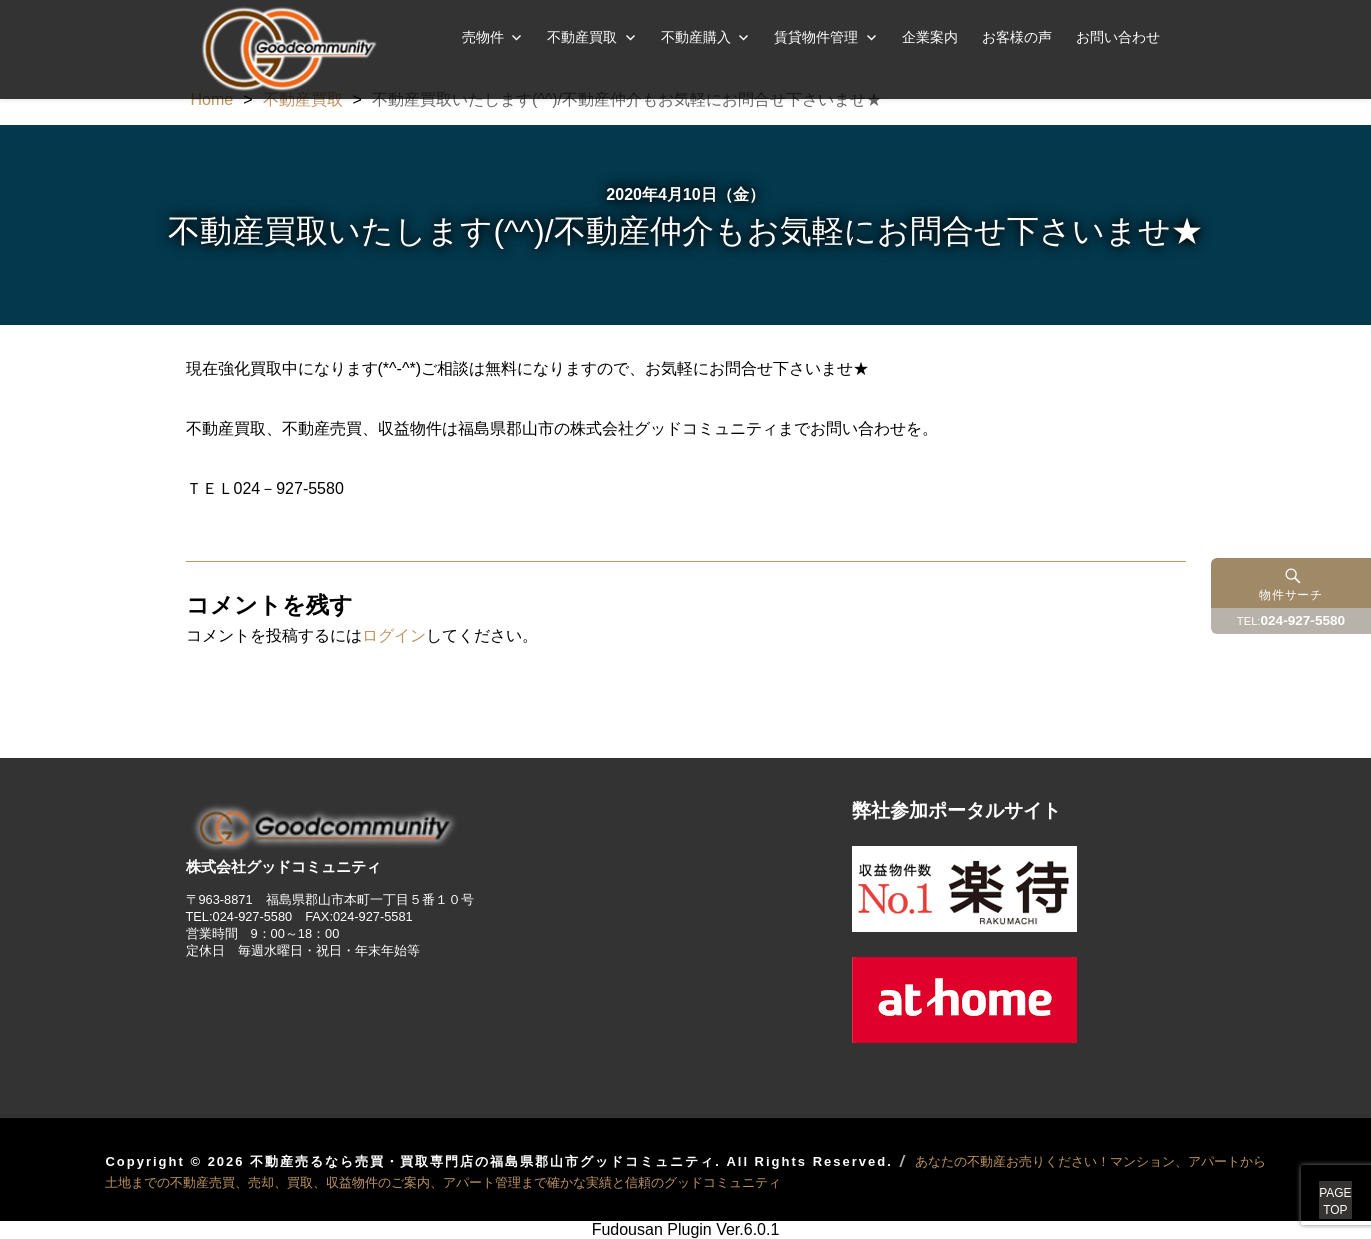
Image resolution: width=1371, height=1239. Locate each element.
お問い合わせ (1118, 37)
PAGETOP (1313, 1179)
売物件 (483, 37)
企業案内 (930, 37)
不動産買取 (582, 37)
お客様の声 (1017, 37)
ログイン (394, 635)
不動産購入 (696, 37)
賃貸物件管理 (816, 37)
